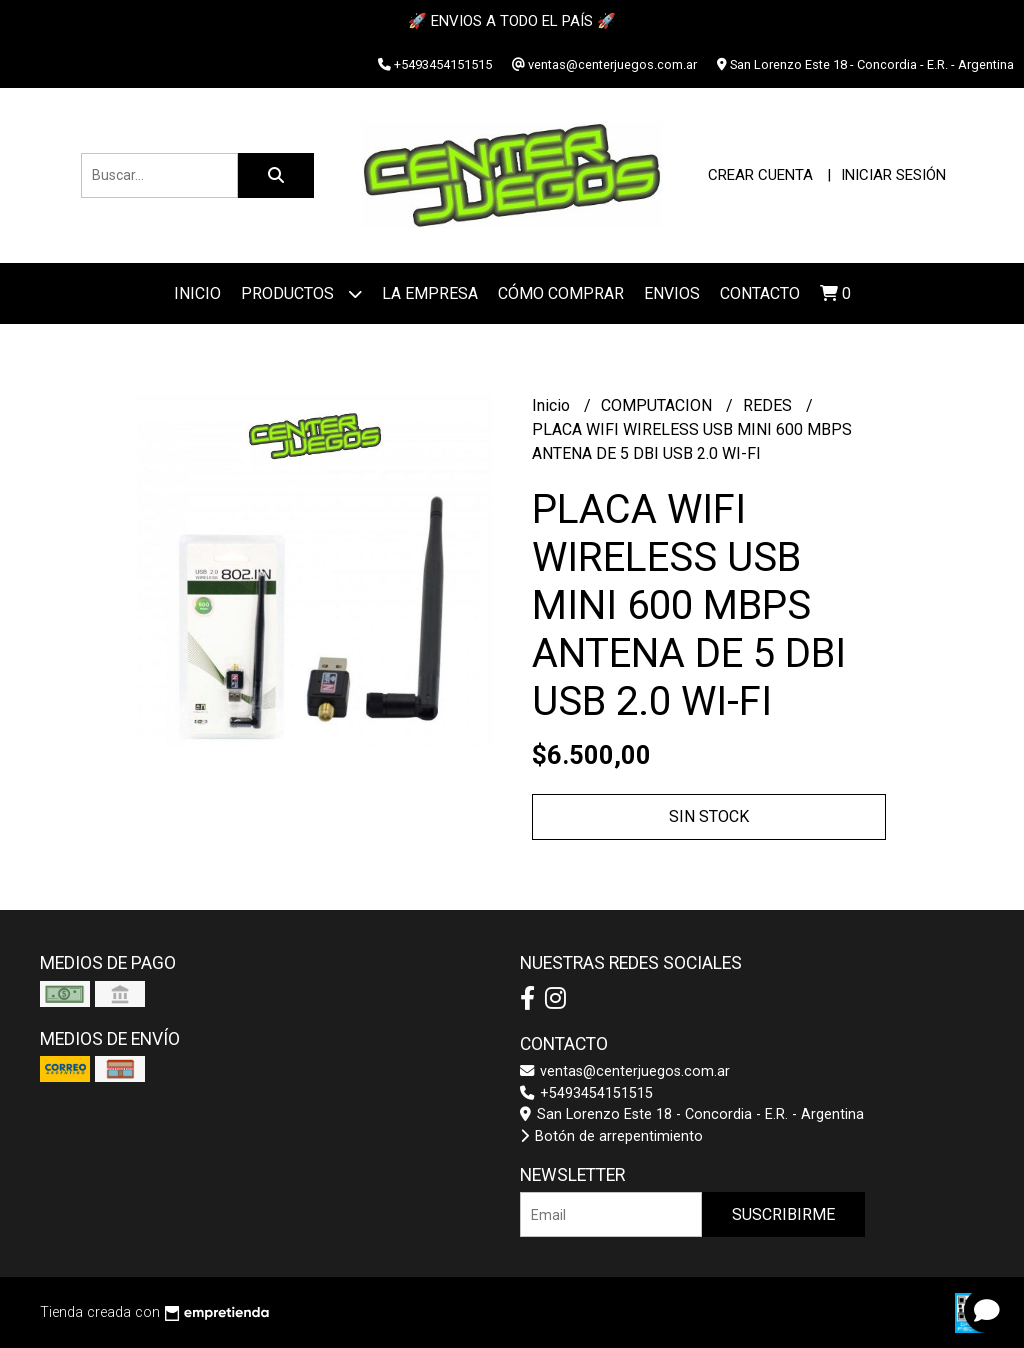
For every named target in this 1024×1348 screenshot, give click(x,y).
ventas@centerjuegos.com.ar (625, 1071)
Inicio (197, 293)
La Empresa (430, 293)
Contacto (760, 293)
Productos (301, 293)
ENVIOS (672, 293)
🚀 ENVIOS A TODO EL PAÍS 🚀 (512, 21)
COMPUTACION (658, 405)
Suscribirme (783, 1214)
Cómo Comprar (561, 293)
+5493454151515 (586, 1093)
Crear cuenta (760, 175)
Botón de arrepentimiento (611, 1136)
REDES (769, 405)
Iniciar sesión (893, 175)
